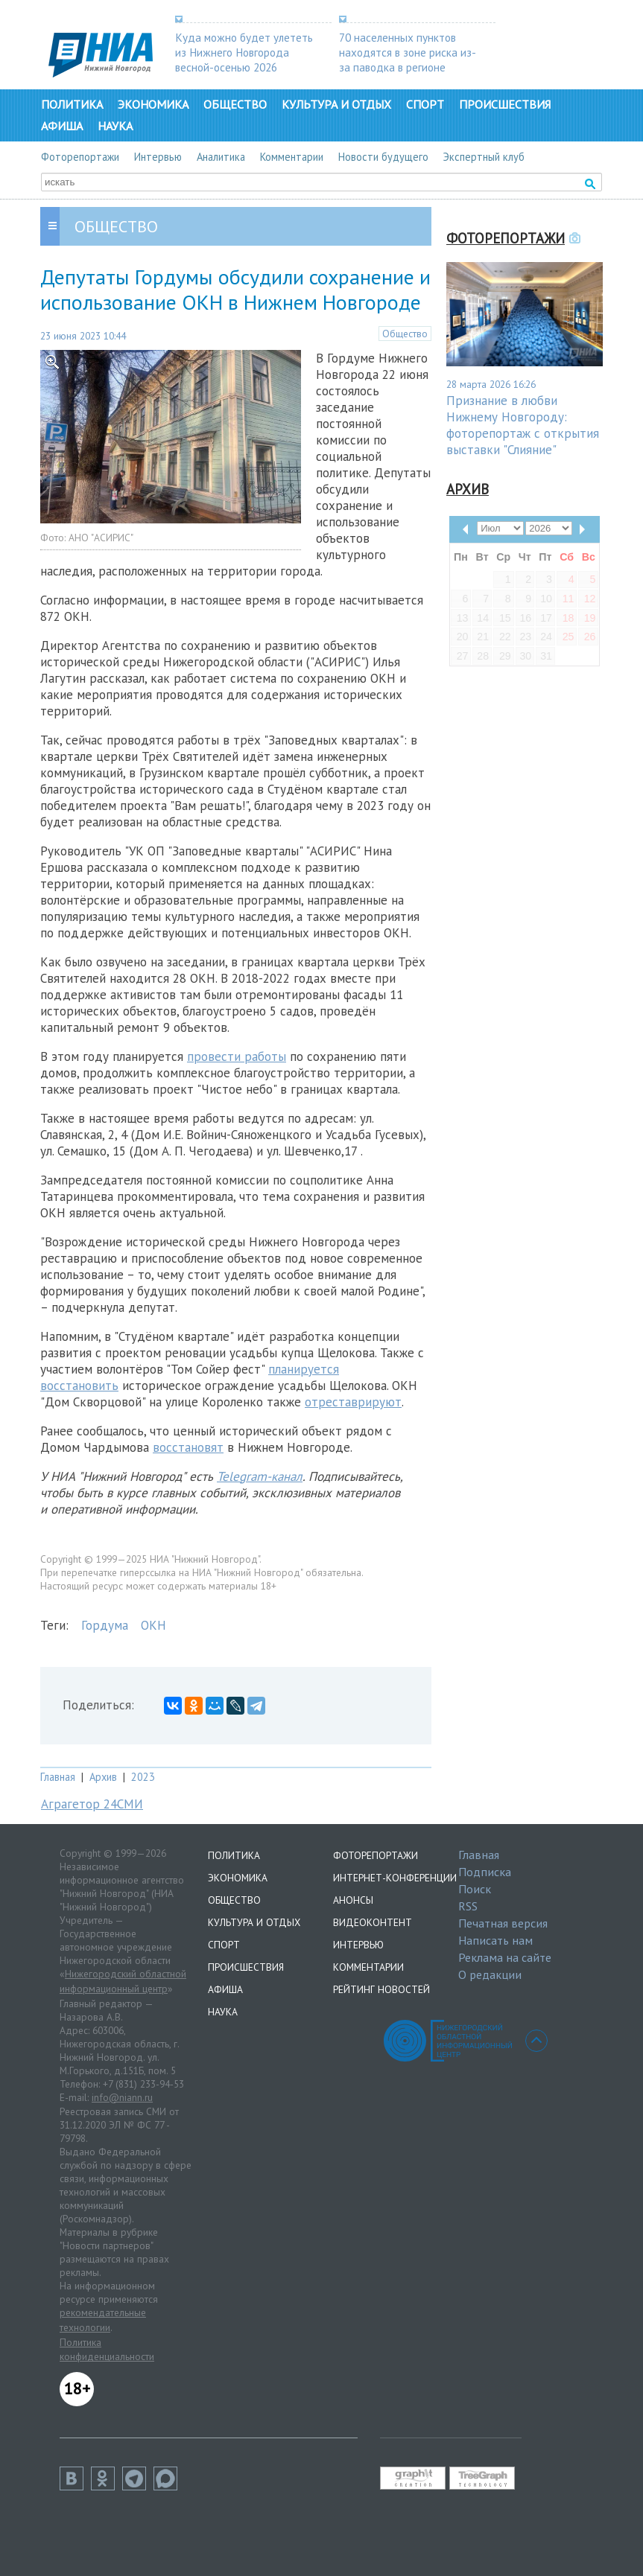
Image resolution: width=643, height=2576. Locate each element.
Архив (103, 1777)
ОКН (153, 1625)
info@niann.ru (122, 2097)
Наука (115, 125)
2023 (143, 1777)
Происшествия (505, 104)
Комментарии (291, 157)
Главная (57, 1777)
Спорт (425, 104)
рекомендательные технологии (103, 2320)
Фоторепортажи (80, 157)
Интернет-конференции (395, 1877)
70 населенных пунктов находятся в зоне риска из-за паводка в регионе (407, 52)
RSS (468, 1905)
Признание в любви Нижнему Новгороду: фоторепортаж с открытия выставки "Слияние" (522, 425)
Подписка (484, 1871)
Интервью (158, 157)
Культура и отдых (336, 104)
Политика (72, 104)
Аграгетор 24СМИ (92, 1804)
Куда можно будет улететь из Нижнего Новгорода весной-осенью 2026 (244, 52)
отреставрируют (353, 1402)
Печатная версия (503, 1923)
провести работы (236, 1056)
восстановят (188, 1447)
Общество (235, 104)
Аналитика (221, 157)
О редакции (490, 1974)
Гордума (104, 1625)
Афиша (62, 125)
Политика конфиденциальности (107, 2350)
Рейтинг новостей (381, 1989)
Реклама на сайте (504, 1957)
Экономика (153, 104)
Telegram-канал (260, 1476)
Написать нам (495, 1940)
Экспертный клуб (484, 157)
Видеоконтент (372, 1922)
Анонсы (353, 1900)
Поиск (474, 1888)
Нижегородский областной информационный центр (123, 1981)
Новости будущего (383, 157)
